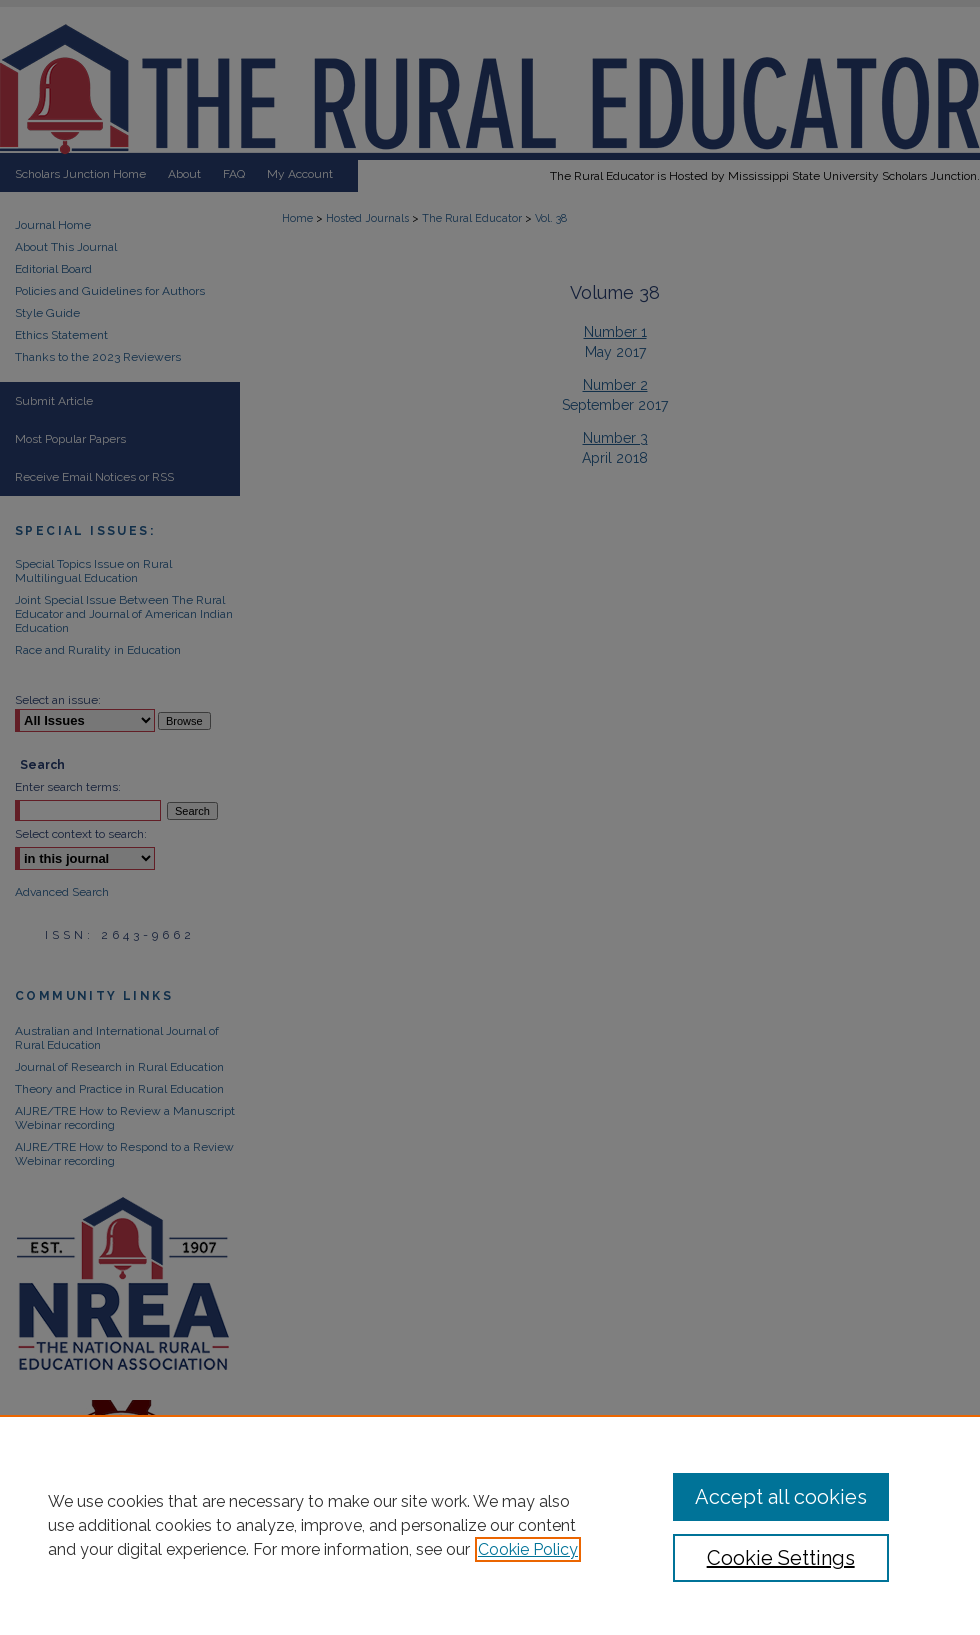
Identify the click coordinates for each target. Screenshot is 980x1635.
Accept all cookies (781, 1497)
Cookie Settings (781, 1558)
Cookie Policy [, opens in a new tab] (528, 1549)
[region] (490, 1525)
